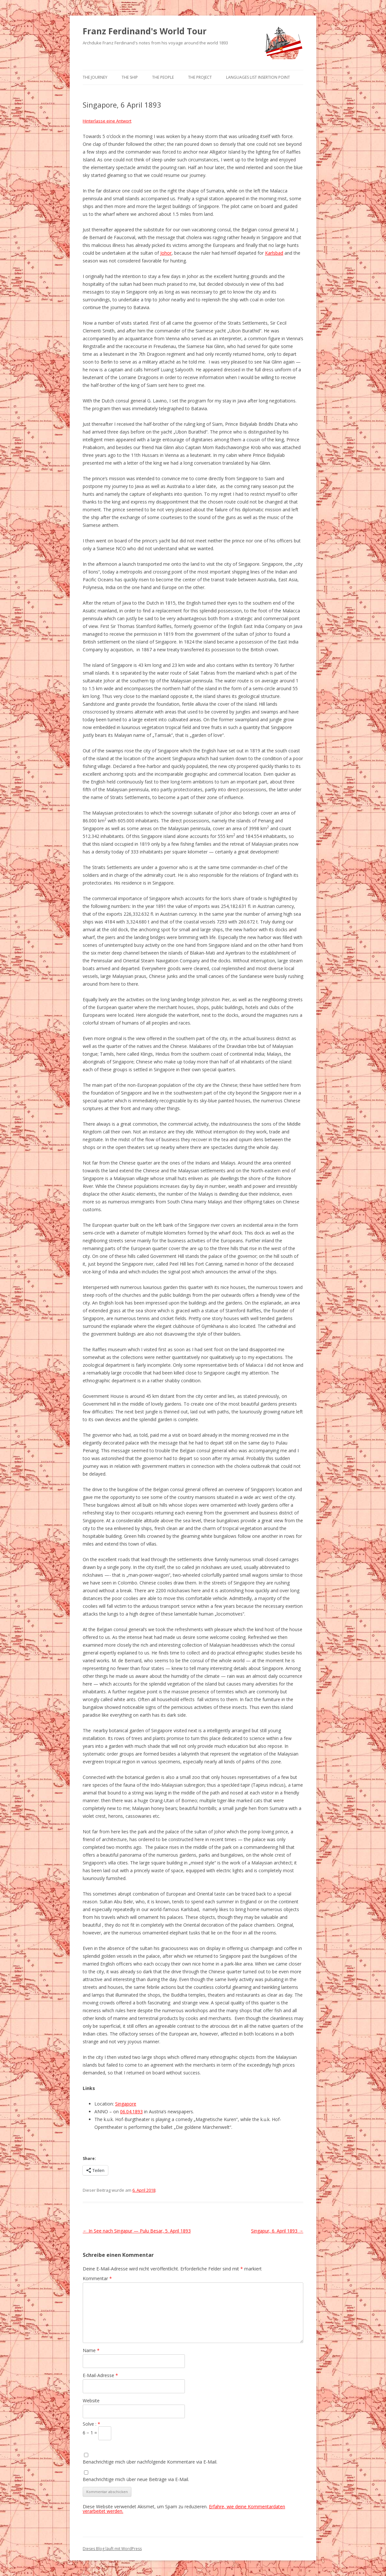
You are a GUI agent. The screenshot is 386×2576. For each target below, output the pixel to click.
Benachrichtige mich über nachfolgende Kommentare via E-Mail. (150, 2462)
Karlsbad (274, 253)
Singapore (125, 2104)
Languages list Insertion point (258, 77)
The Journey (95, 77)
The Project (200, 77)
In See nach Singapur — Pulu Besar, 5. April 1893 (137, 2231)
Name (91, 2350)
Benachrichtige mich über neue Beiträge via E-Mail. (136, 2479)
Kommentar (97, 2278)
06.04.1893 (131, 2111)
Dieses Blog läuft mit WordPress (112, 2548)
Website (91, 2400)
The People (163, 77)
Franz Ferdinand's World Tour (145, 31)
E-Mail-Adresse (100, 2375)
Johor (166, 253)
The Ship (130, 77)
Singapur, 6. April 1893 (277, 2231)
